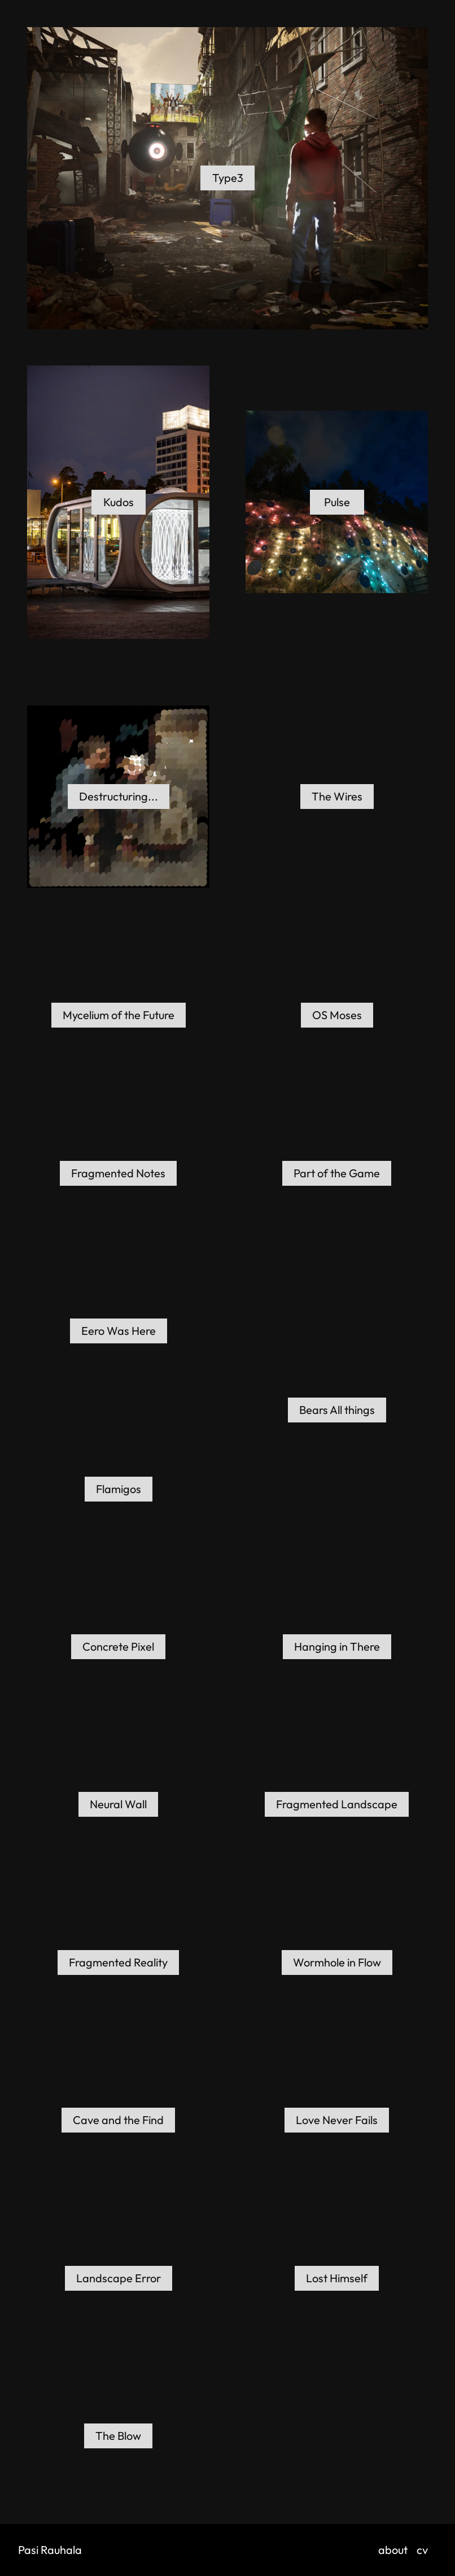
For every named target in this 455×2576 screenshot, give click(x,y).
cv (422, 2550)
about (393, 2550)
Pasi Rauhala (50, 2550)
